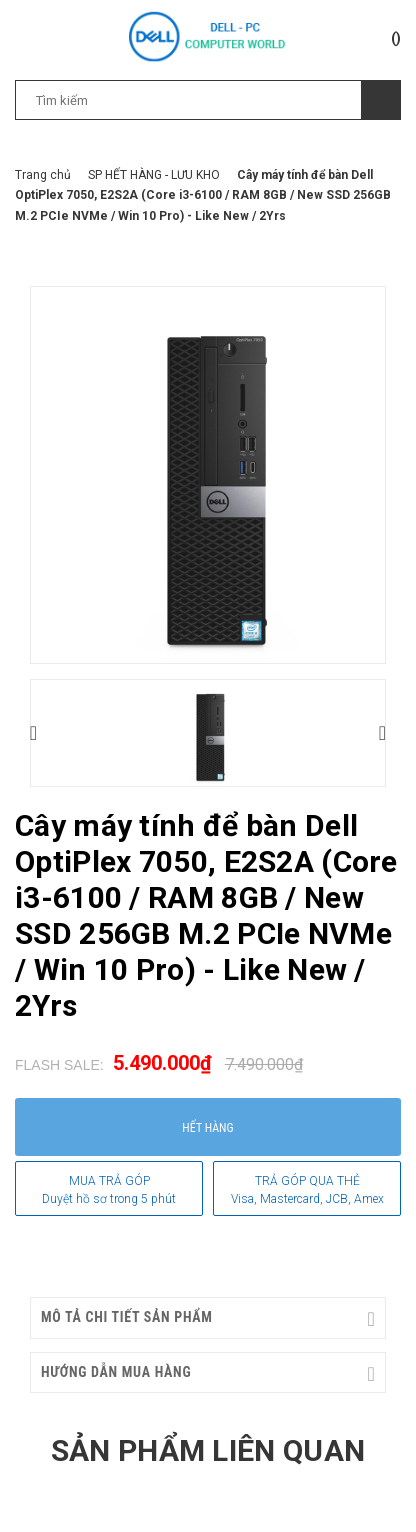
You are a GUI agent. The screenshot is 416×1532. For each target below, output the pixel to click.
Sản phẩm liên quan (208, 1450)
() (396, 38)
